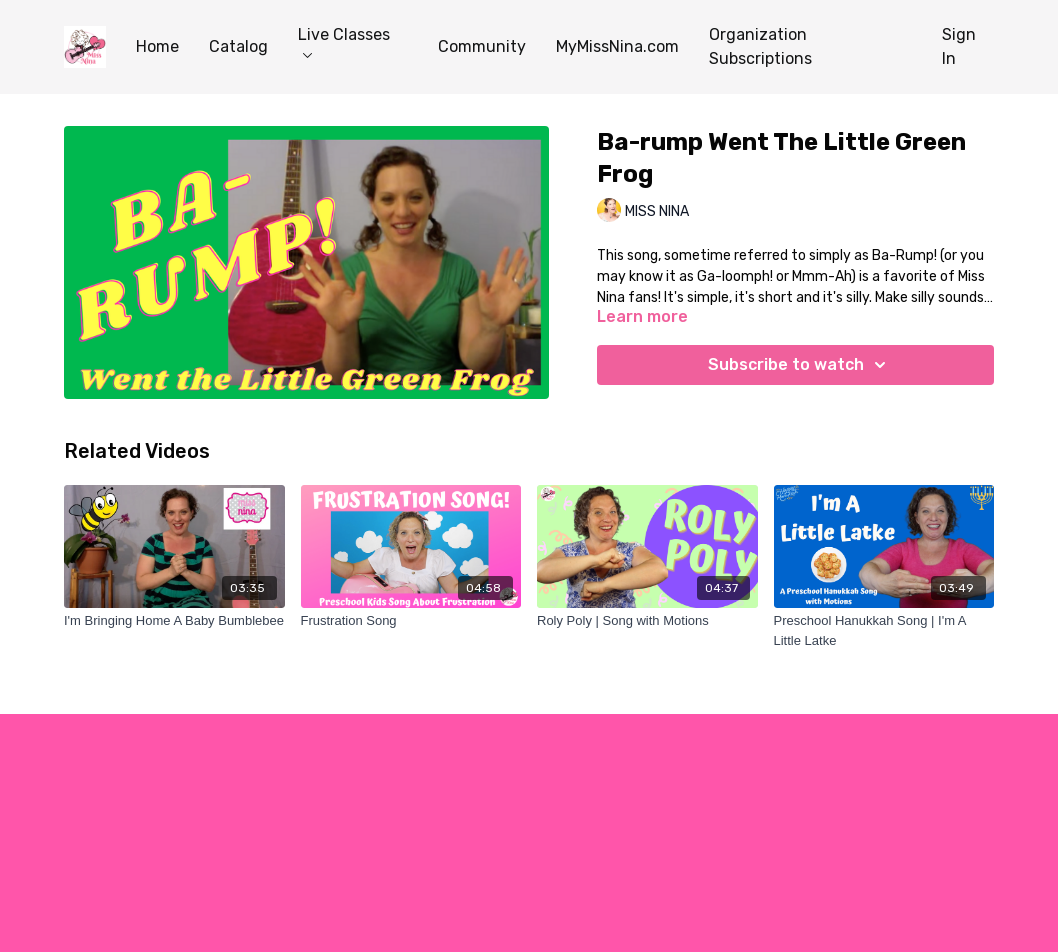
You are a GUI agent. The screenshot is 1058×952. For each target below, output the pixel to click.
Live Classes (344, 41)
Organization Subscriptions (760, 46)
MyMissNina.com (617, 46)
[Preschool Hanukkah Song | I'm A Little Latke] (884, 630)
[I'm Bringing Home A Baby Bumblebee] (174, 621)
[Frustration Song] (411, 621)
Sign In (959, 46)
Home (157, 46)
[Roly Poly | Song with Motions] (647, 621)
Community (482, 46)
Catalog (238, 46)
